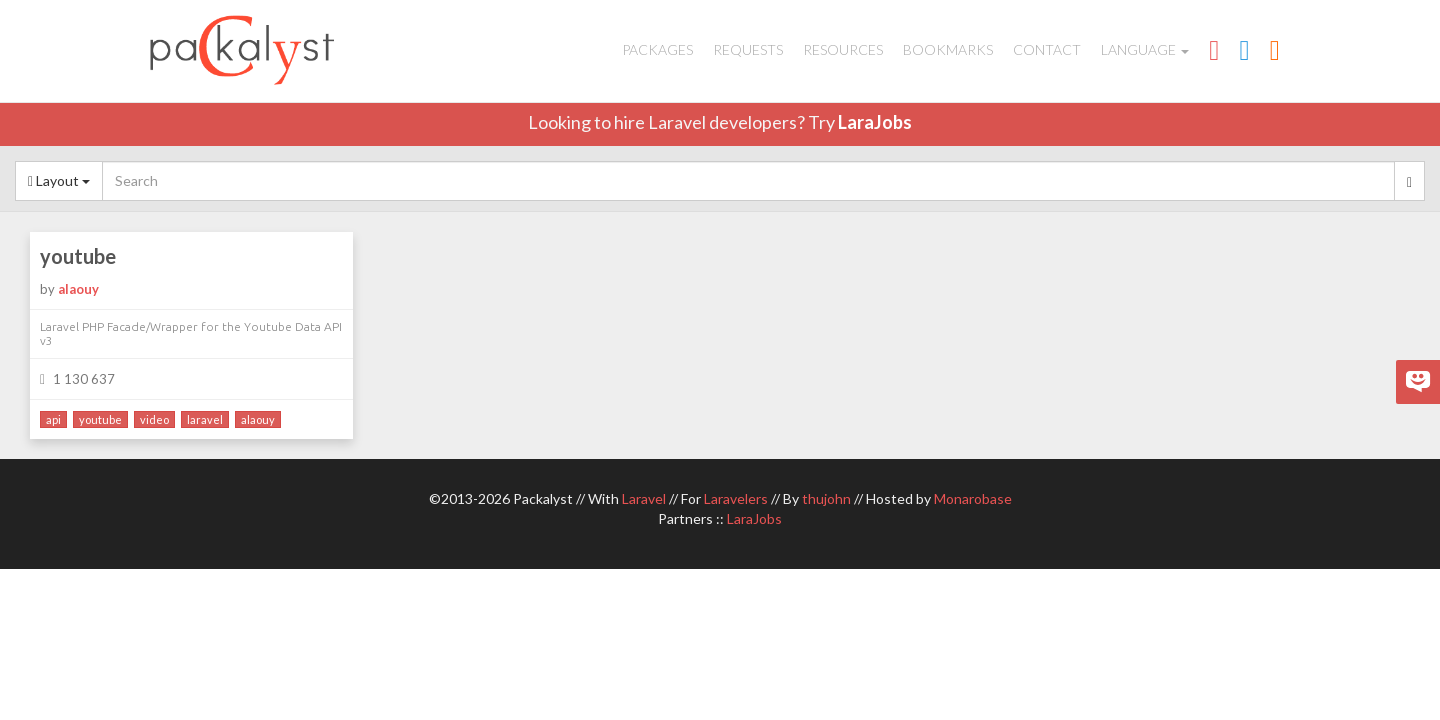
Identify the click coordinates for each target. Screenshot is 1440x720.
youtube (78, 256)
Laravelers (736, 498)
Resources (843, 49)
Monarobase (973, 498)
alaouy (78, 289)
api (53, 419)
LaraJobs (875, 122)
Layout (59, 180)
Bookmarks (948, 49)
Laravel (644, 498)
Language (1145, 49)
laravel (205, 419)
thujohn (826, 498)
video (154, 419)
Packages (657, 49)
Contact (1047, 49)
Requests (748, 49)
